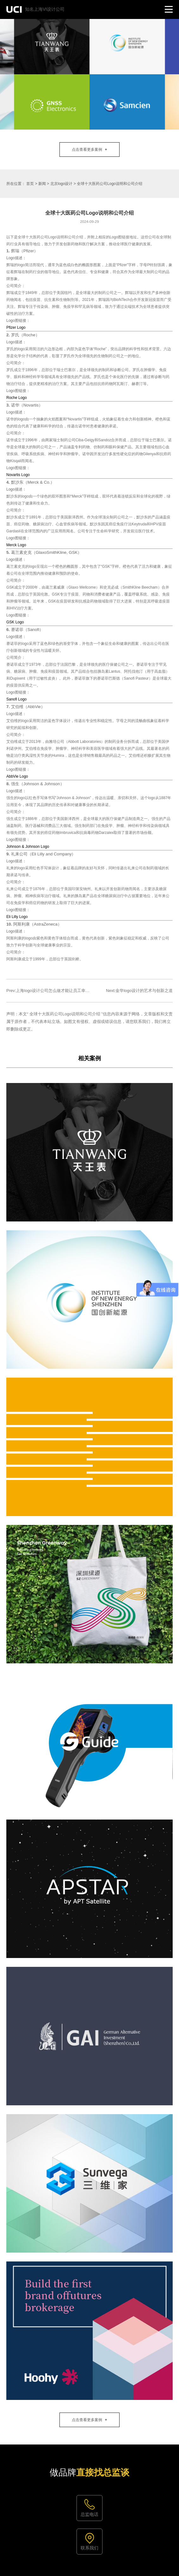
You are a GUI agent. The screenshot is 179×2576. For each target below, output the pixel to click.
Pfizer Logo (16, 327)
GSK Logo (15, 622)
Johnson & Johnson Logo (27, 846)
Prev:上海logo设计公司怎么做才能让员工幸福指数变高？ (58, 990)
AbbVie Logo (17, 776)
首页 (30, 183)
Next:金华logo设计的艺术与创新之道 (139, 990)
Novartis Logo (18, 475)
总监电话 (89, 2514)
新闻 (42, 183)
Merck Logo (16, 545)
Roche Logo (16, 397)
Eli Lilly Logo (17, 917)
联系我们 (89, 2547)
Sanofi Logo (16, 699)
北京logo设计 (61, 183)
